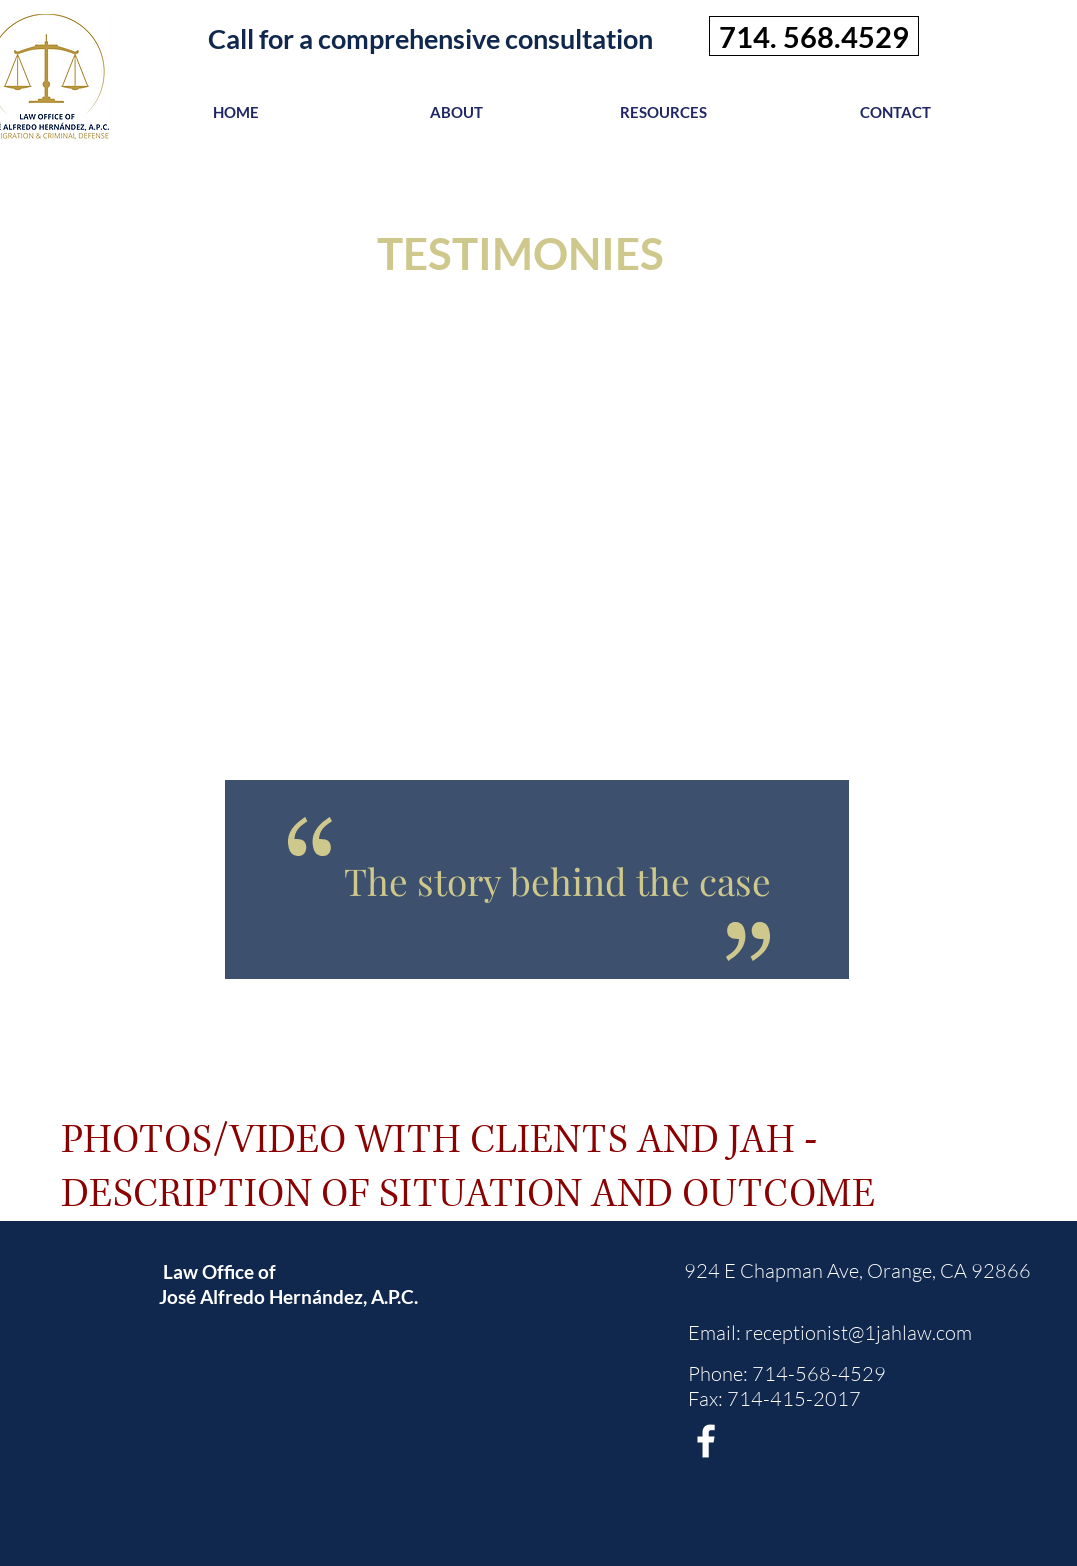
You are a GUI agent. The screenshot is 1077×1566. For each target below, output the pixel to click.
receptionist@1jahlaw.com (858, 1332)
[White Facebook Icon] (706, 1441)
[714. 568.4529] (814, 36)
